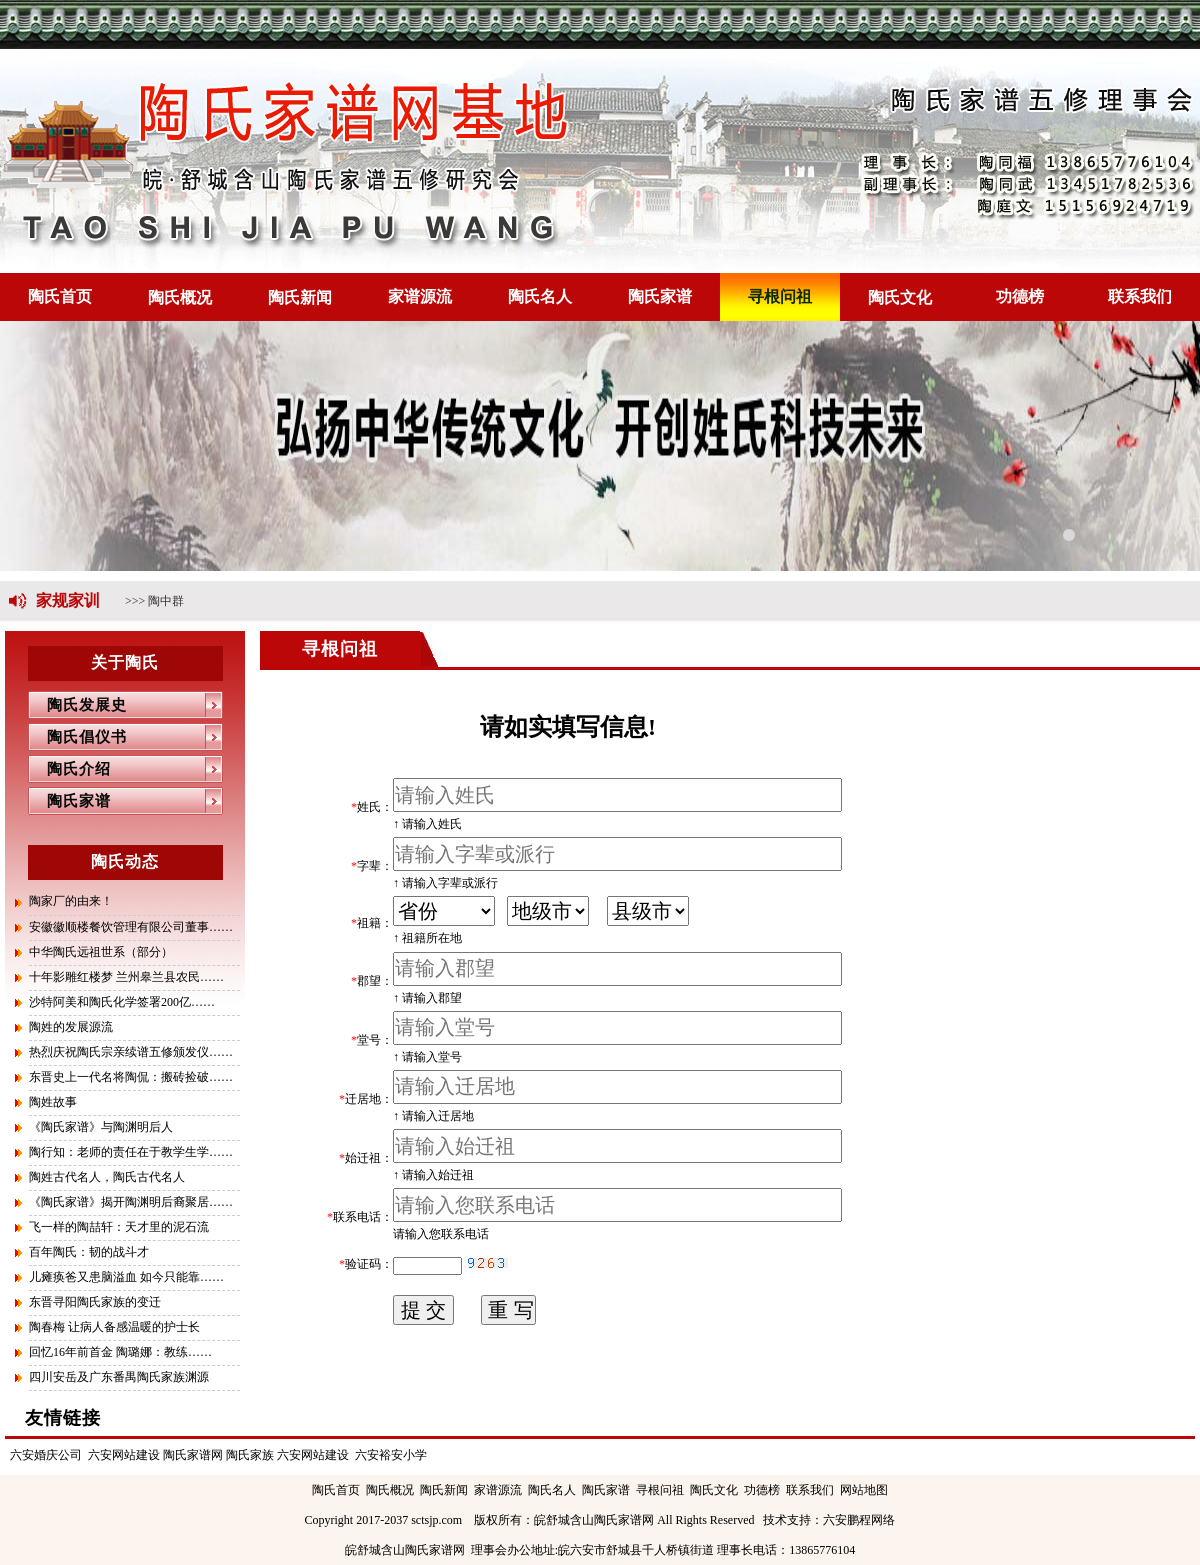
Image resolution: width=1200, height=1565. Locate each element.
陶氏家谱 (660, 296)
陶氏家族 (250, 1455)
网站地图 (864, 1490)
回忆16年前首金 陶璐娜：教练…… (120, 1352)
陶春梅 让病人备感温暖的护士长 (114, 1327)
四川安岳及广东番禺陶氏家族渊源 (119, 1377)
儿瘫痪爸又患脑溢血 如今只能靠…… (126, 1277)
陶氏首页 (60, 296)
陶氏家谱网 (193, 1455)
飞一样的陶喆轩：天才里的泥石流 (119, 1227)
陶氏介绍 (69, 769)
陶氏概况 (180, 297)
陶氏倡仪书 (77, 737)
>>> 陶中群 (154, 601)
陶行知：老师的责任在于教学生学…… (131, 1152)
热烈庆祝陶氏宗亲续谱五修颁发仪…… (131, 1052)
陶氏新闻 (300, 297)
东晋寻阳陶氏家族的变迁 (95, 1302)
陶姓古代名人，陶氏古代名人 (107, 1177)
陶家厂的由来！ (71, 901)
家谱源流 (420, 296)
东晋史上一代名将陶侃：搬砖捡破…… (131, 1077)
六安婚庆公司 (46, 1455)
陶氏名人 (540, 296)
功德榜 (1020, 296)
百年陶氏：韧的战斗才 (89, 1252)
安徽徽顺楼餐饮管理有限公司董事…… (131, 927)
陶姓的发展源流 (71, 1027)
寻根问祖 (780, 296)
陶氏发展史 (77, 705)
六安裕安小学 (391, 1455)
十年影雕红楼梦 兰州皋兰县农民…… (126, 977)
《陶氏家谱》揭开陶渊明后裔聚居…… (131, 1202)
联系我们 (1140, 296)
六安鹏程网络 (859, 1520)
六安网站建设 (124, 1455)
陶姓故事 (53, 1102)
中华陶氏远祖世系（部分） (101, 952)
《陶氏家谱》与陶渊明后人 (101, 1127)
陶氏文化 (900, 297)
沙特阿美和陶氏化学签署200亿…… (122, 1002)
